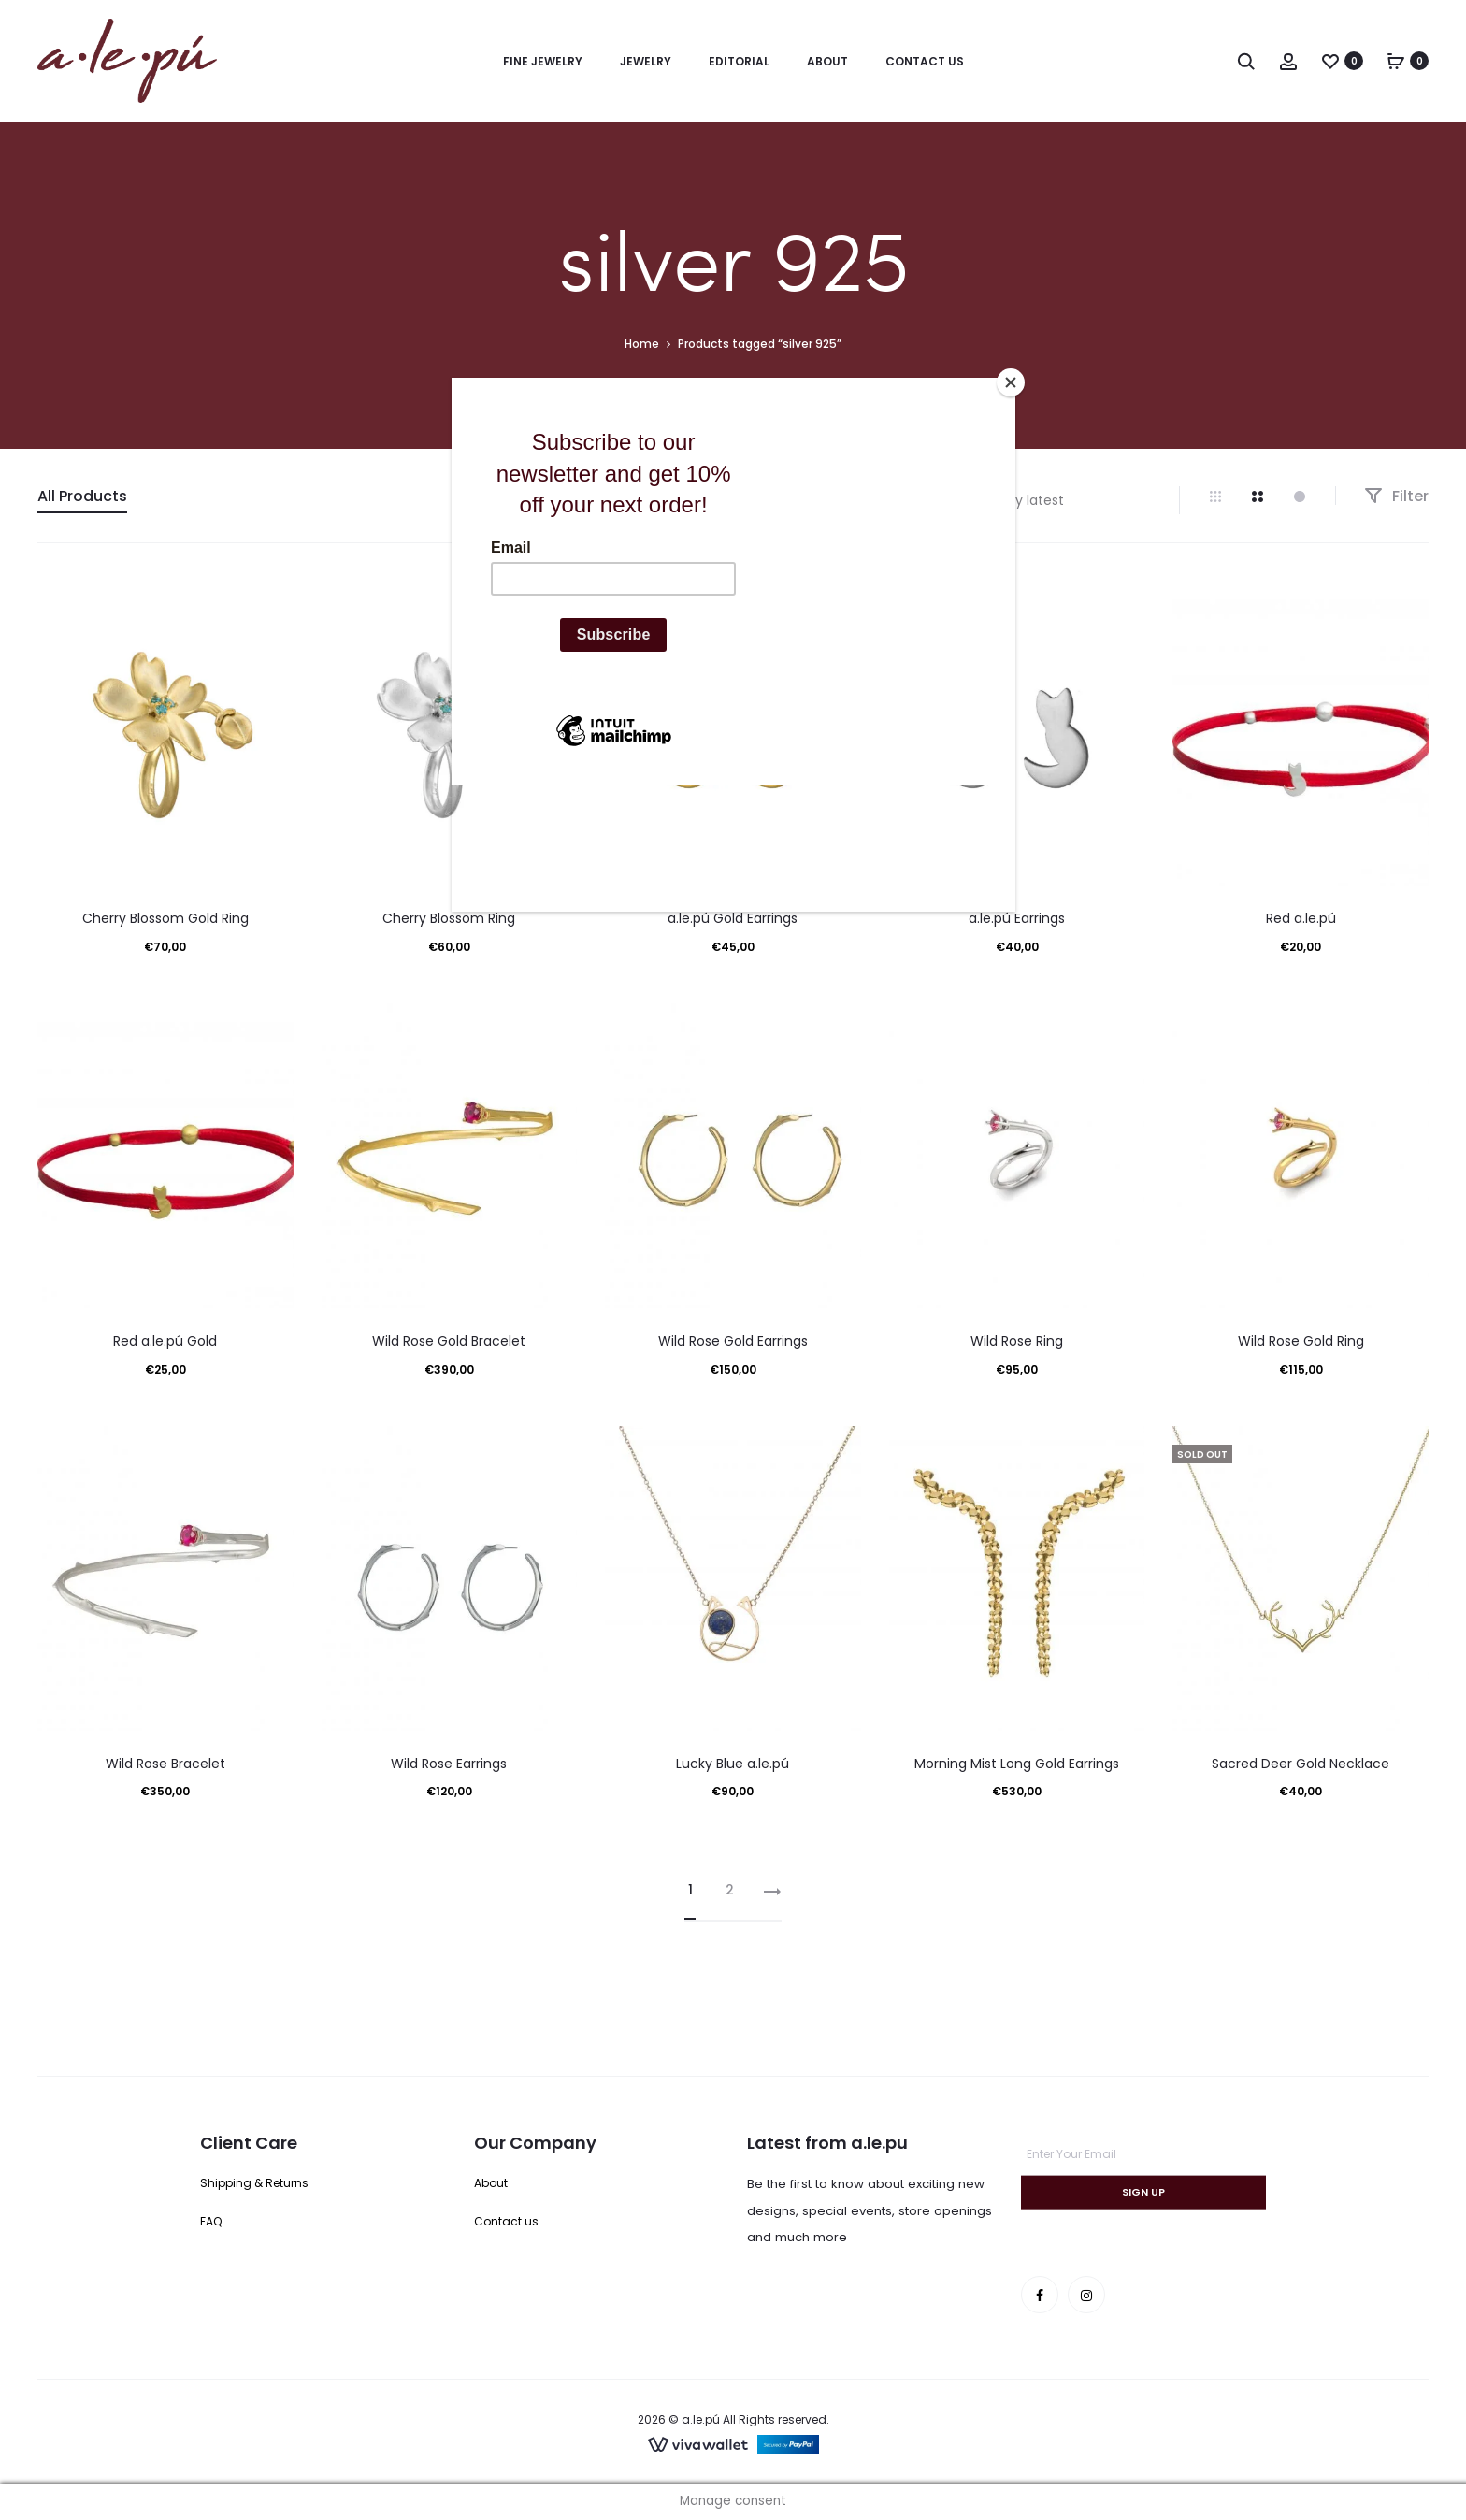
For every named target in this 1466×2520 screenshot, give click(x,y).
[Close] (1011, 382)
